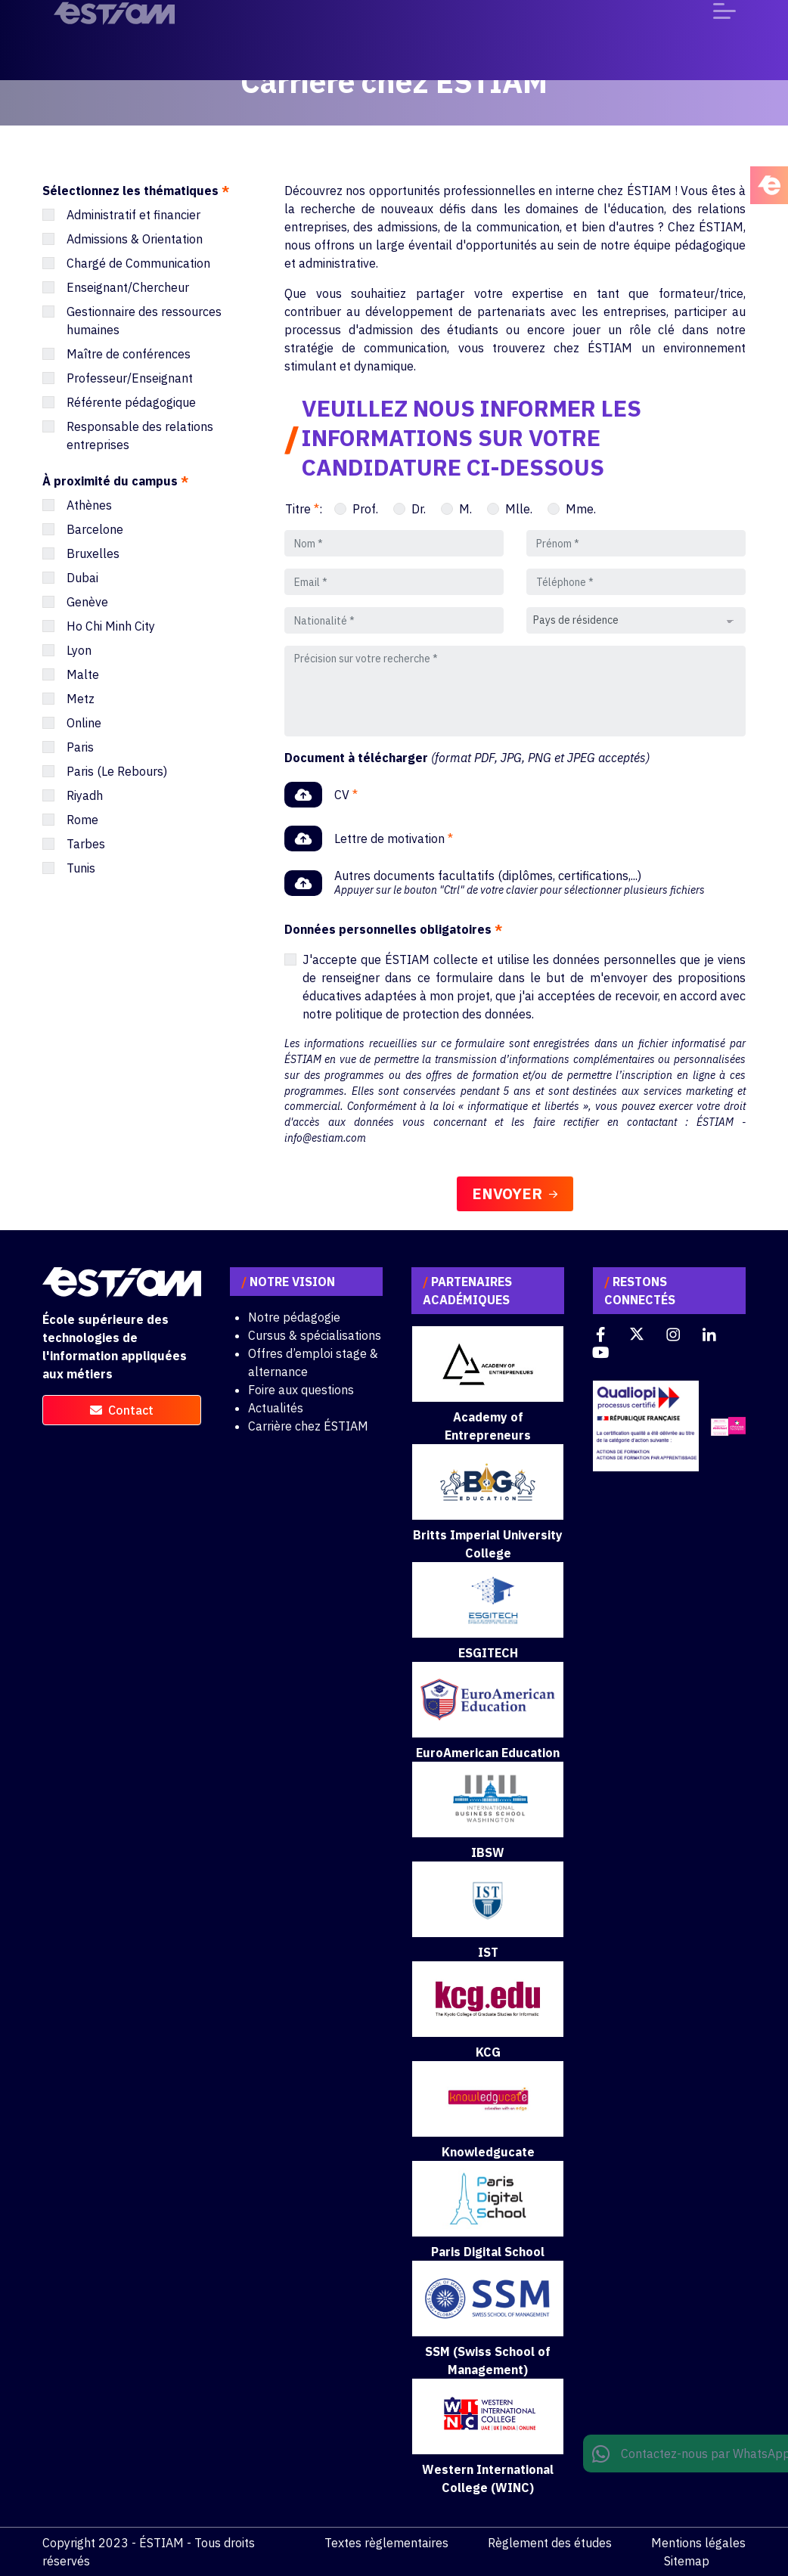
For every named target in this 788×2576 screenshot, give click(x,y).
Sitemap (686, 2560)
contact (122, 1410)
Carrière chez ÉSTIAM (308, 1426)
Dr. (418, 508)
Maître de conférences (129, 353)
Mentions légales (698, 2542)
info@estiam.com (325, 1138)
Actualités (275, 1407)
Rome (82, 819)
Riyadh (85, 795)
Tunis (81, 868)
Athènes (89, 505)
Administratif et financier (133, 214)
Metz (81, 698)
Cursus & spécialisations (314, 1335)
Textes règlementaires (386, 2542)
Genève (87, 601)
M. (465, 508)
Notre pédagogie (294, 1317)
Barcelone (95, 529)
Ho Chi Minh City (111, 626)
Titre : (303, 508)
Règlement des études (550, 2542)
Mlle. (518, 508)
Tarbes (86, 843)
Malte (83, 674)
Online (84, 722)
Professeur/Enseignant (130, 378)
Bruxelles (93, 553)
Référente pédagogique (131, 402)
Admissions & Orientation (135, 238)
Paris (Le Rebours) (117, 771)
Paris (80, 747)
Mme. (581, 508)
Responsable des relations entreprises (140, 435)
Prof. (365, 508)
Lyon (79, 650)
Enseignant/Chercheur (128, 287)
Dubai (82, 577)
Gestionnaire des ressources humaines (144, 320)
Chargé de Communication (138, 263)
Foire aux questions (301, 1389)
